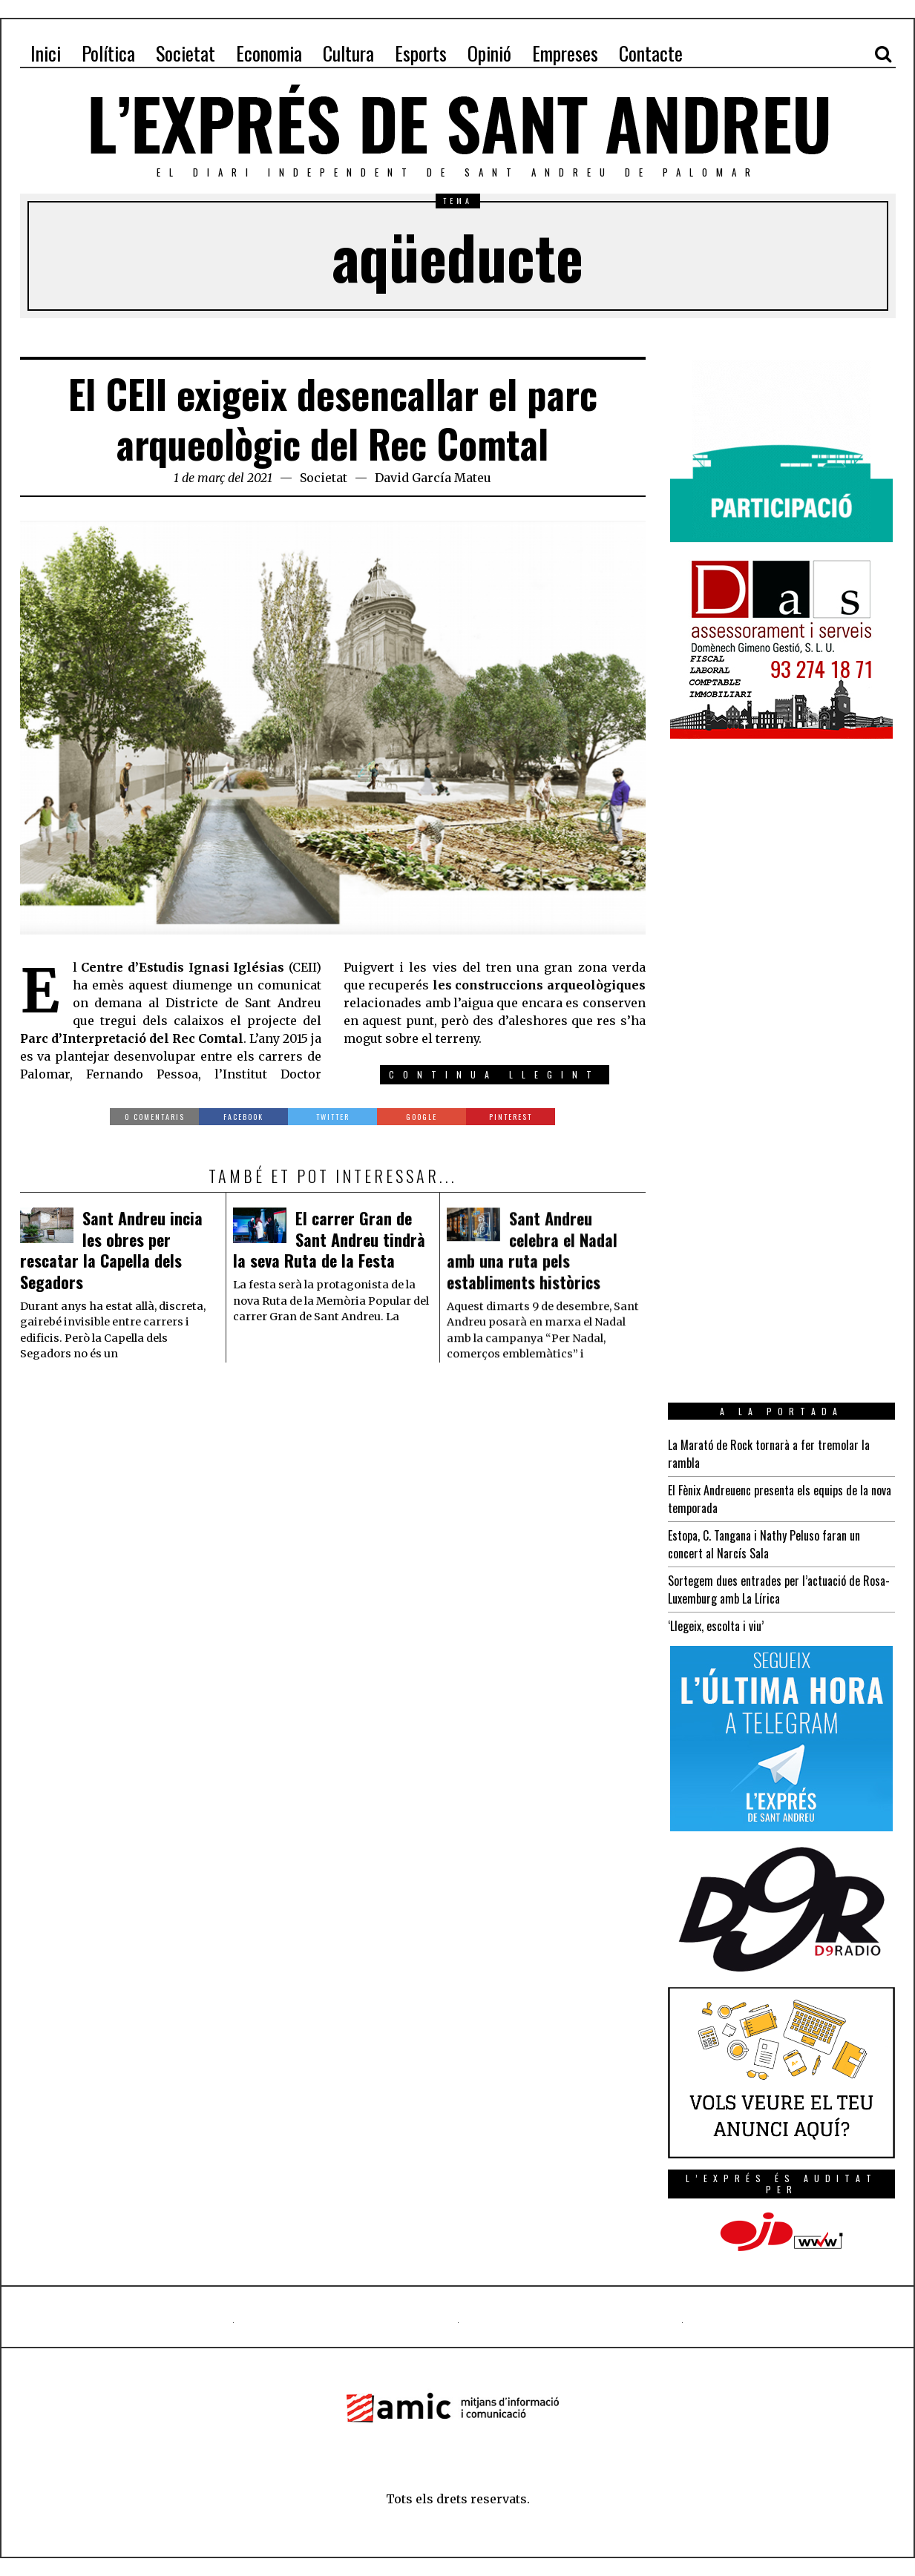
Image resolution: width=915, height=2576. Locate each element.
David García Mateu (433, 477)
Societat (323, 477)
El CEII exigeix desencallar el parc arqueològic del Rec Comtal (332, 418)
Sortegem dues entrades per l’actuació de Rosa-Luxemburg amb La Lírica (779, 1589)
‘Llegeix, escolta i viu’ (716, 1626)
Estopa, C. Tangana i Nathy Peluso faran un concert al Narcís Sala (764, 1544)
